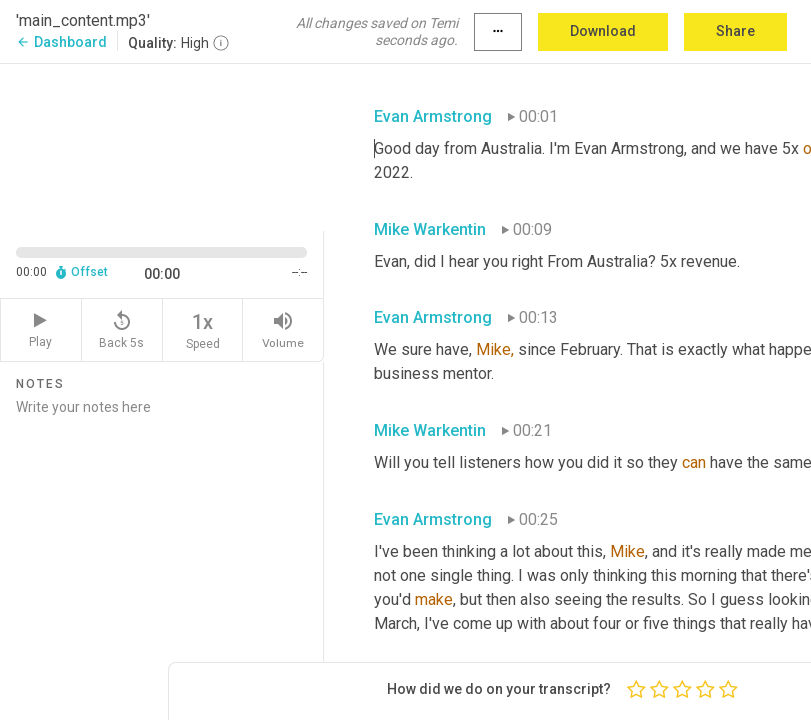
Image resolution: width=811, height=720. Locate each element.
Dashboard (61, 42)
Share (735, 31)
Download (603, 31)
